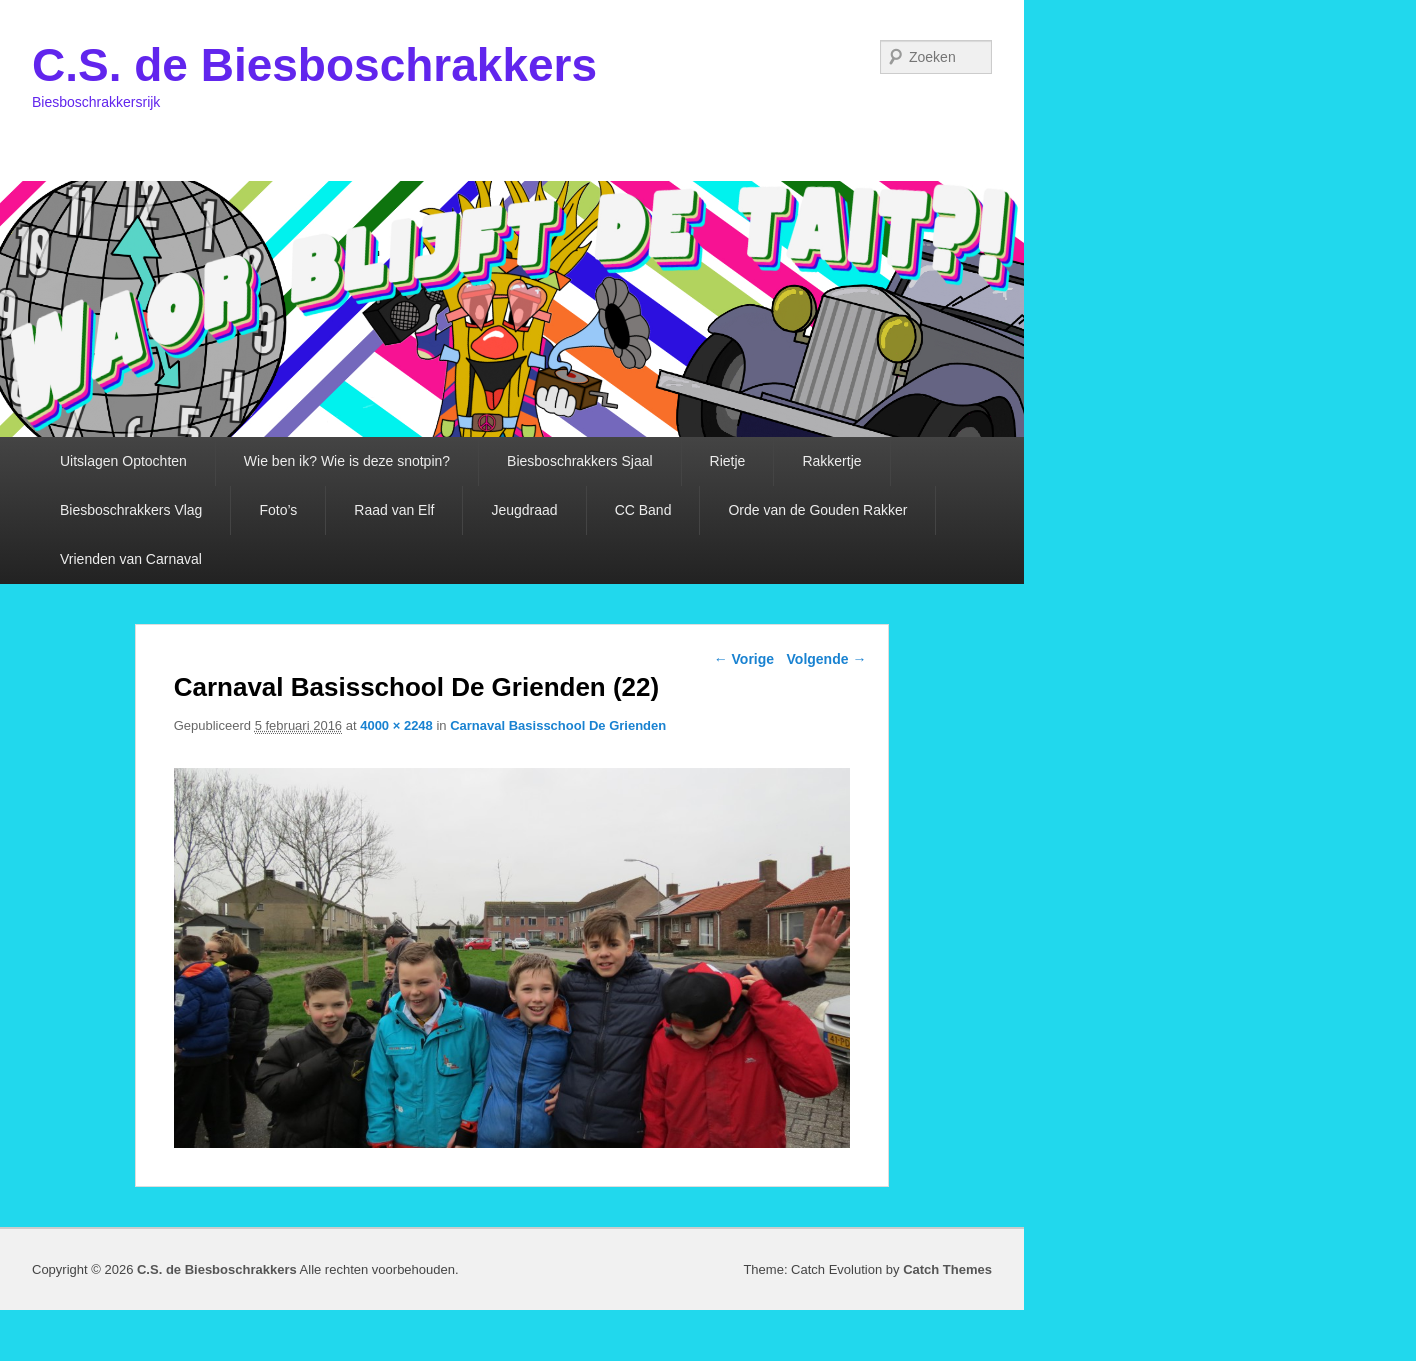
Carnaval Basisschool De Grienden (558, 725)
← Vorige (744, 659)
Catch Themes (947, 1269)
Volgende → (827, 659)
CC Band (643, 510)
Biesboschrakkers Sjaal (580, 461)
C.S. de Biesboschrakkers (314, 65)
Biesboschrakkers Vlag (131, 510)
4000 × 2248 (396, 725)
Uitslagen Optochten (123, 461)
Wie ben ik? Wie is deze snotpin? (347, 461)
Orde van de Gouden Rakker (817, 510)
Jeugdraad (524, 510)
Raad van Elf (394, 510)
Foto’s (278, 510)
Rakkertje (831, 461)
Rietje (728, 461)
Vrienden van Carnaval (131, 559)
